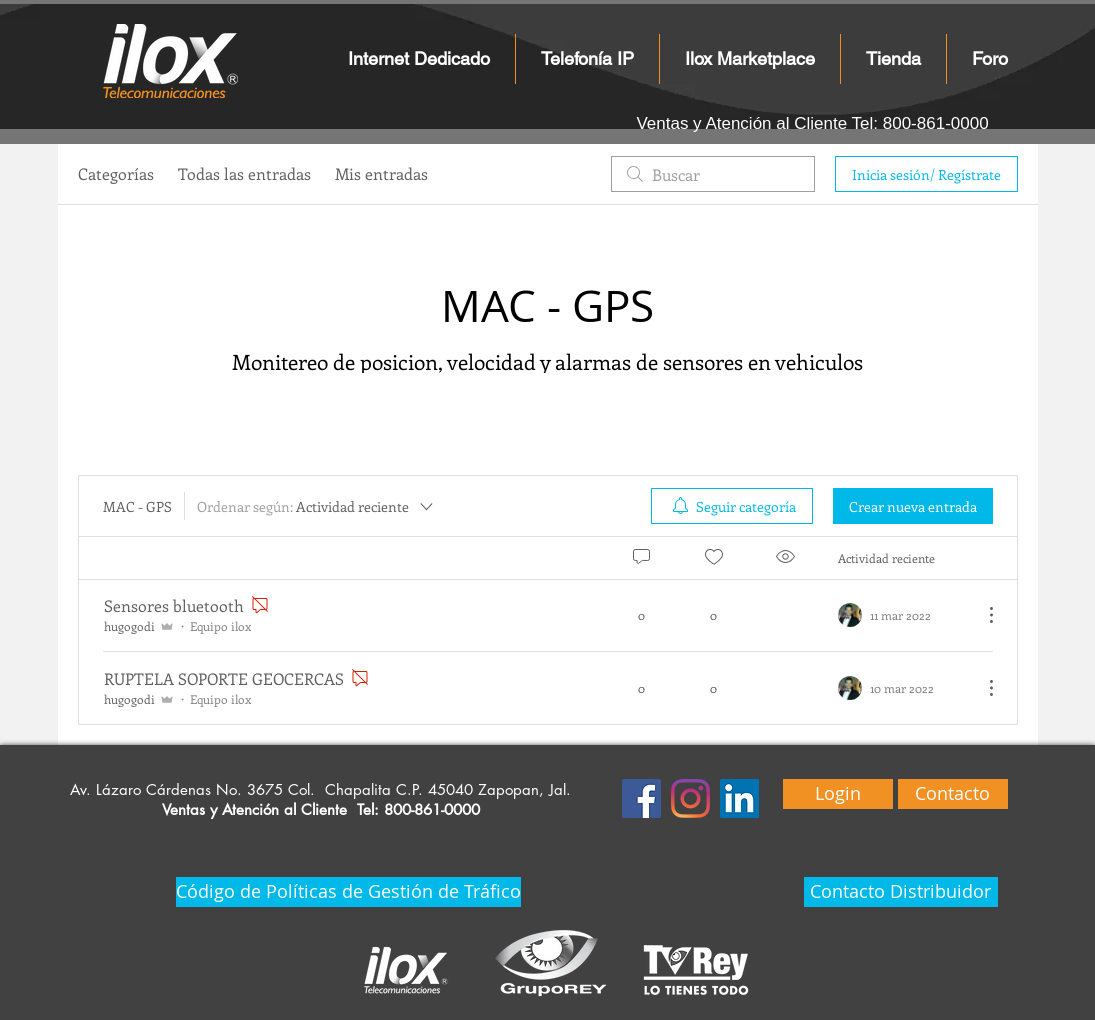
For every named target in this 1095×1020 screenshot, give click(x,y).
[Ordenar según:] (316, 506)
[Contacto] (953, 794)
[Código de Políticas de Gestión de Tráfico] (348, 892)
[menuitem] (732, 506)
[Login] (838, 794)
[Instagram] (690, 798)
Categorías (116, 173)
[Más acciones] (981, 615)
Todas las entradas (244, 173)
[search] (713, 174)
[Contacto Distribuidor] (901, 892)
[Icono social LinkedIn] (739, 798)
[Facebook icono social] (641, 798)
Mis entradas (381, 173)
